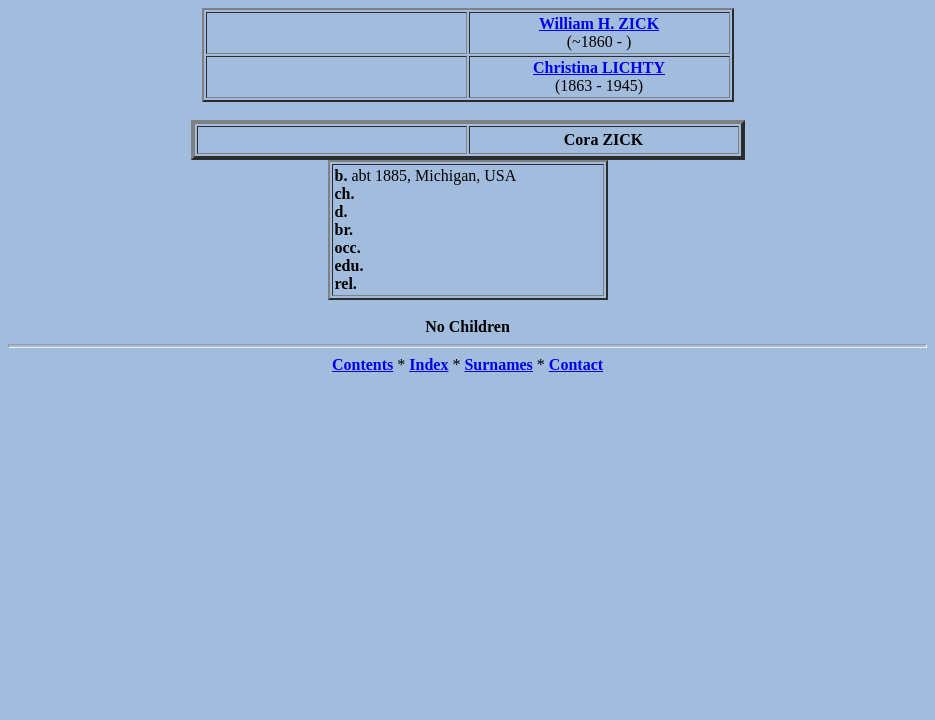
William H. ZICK (599, 23)
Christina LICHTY (599, 67)
